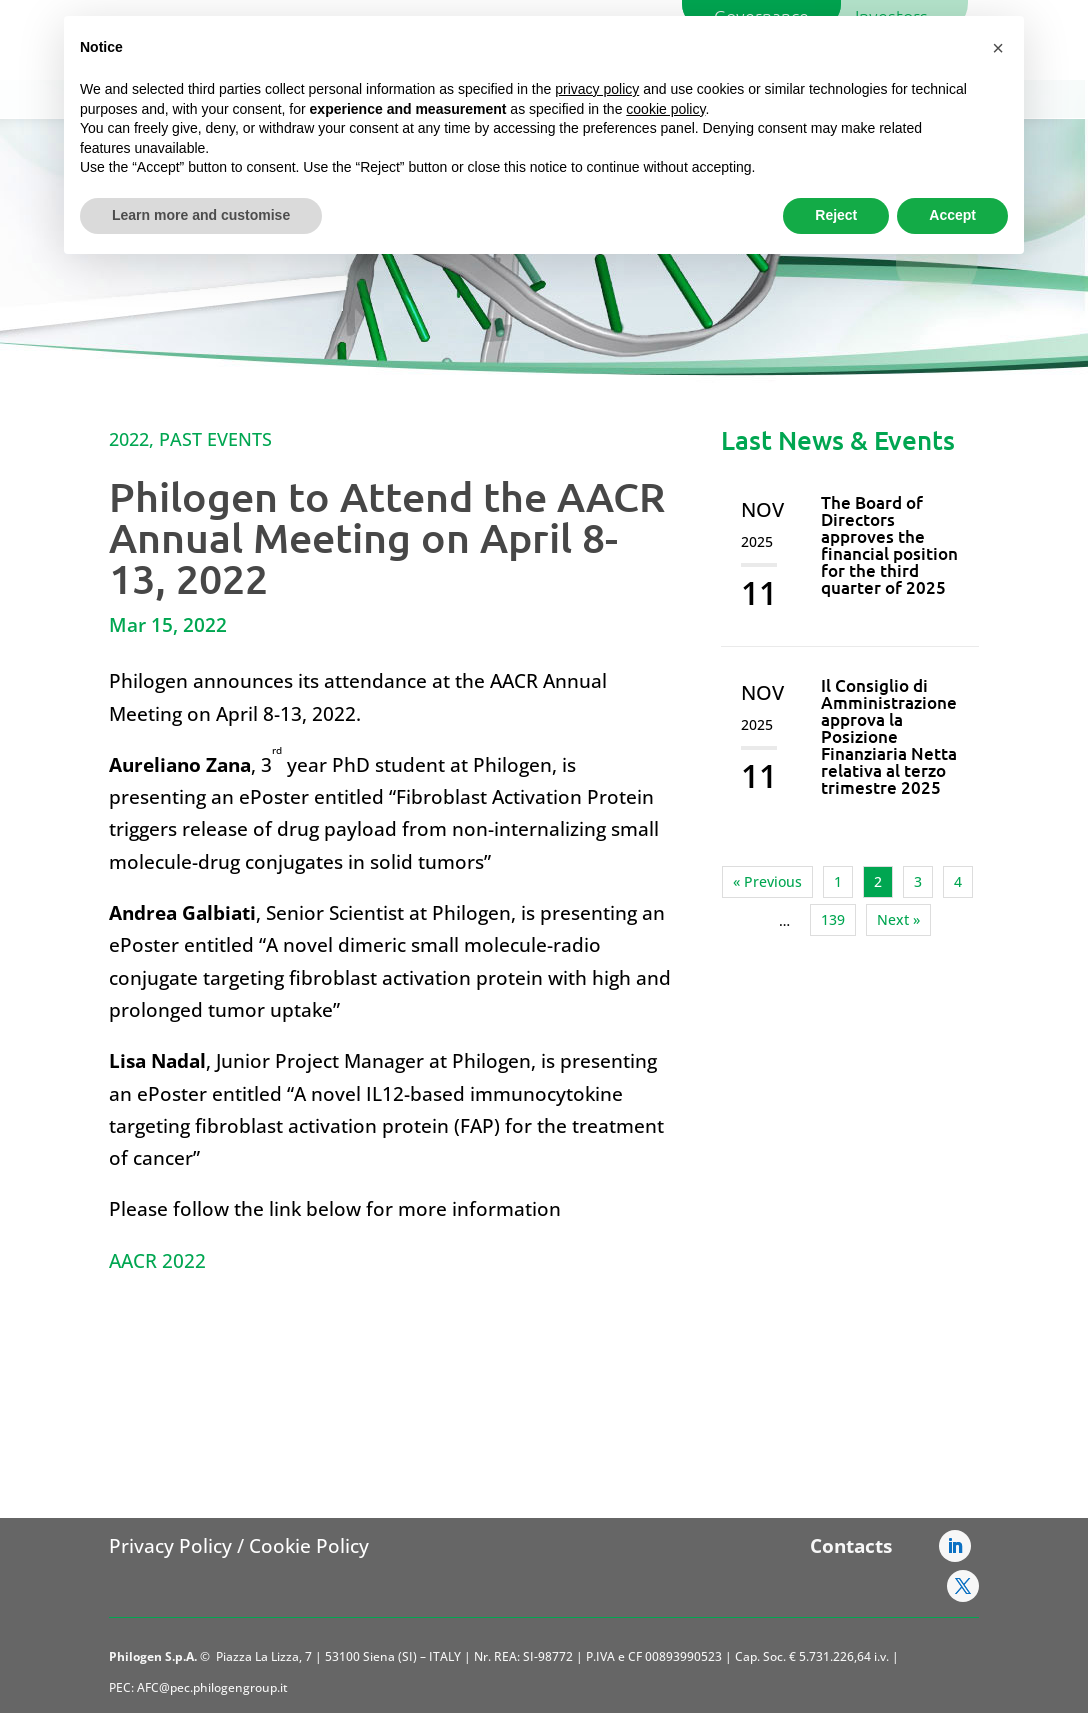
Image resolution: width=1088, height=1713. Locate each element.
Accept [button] (952, 215)
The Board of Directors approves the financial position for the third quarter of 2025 (889, 545)
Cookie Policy (309, 1546)
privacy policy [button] (597, 89)
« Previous (767, 881)
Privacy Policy (170, 1546)
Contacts (851, 1546)
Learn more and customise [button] (201, 215)
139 (833, 919)
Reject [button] (836, 215)
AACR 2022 (157, 1261)
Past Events (215, 439)
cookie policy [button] (665, 109)
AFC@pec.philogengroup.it (212, 1687)
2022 (129, 439)
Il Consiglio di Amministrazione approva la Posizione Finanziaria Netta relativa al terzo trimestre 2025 (889, 736)
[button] (998, 48)
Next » (898, 919)
